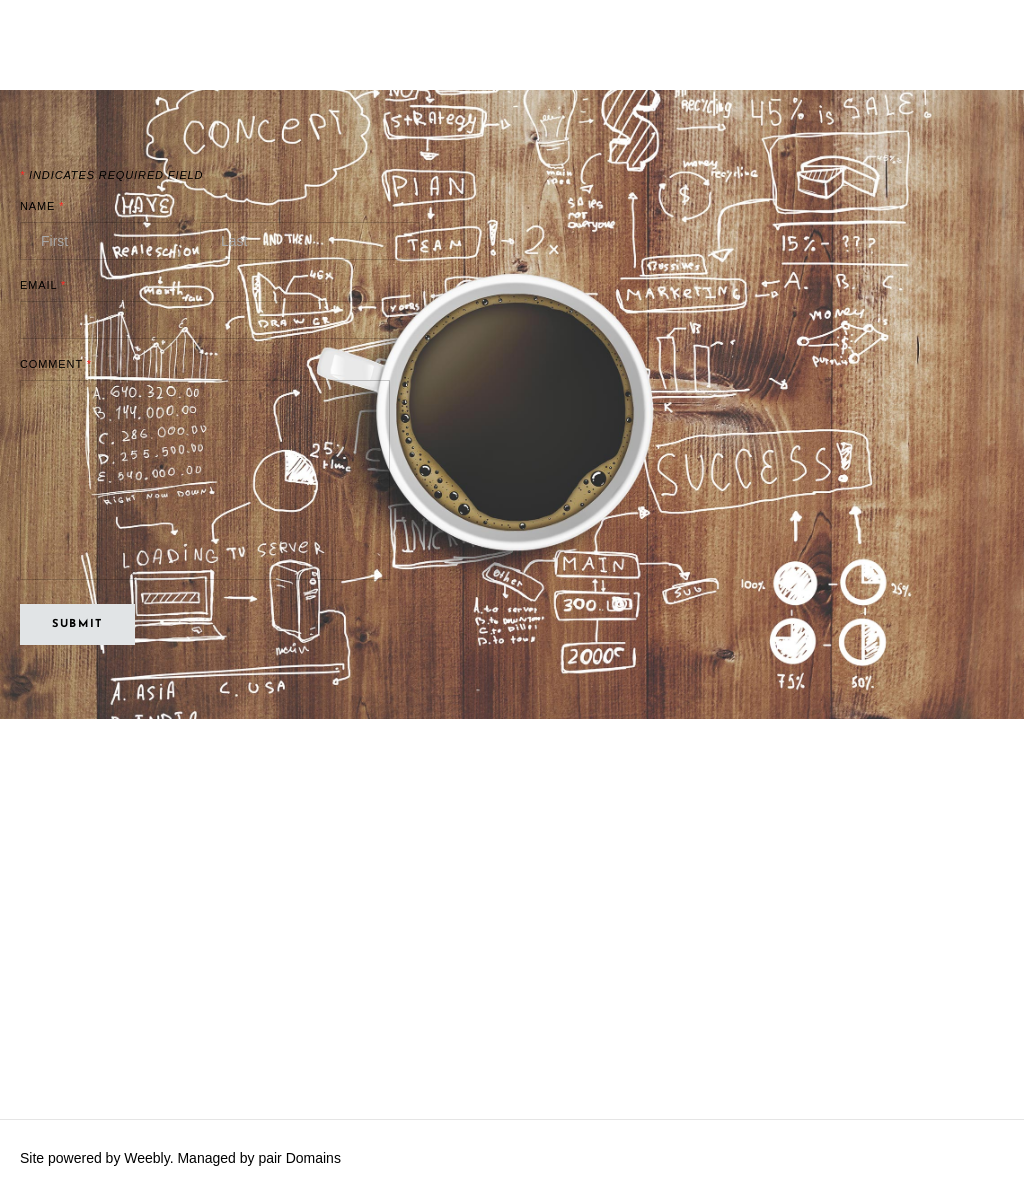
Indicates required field (111, 175)
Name (42, 206)
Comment (56, 364)
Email (43, 285)
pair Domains (299, 1158)
